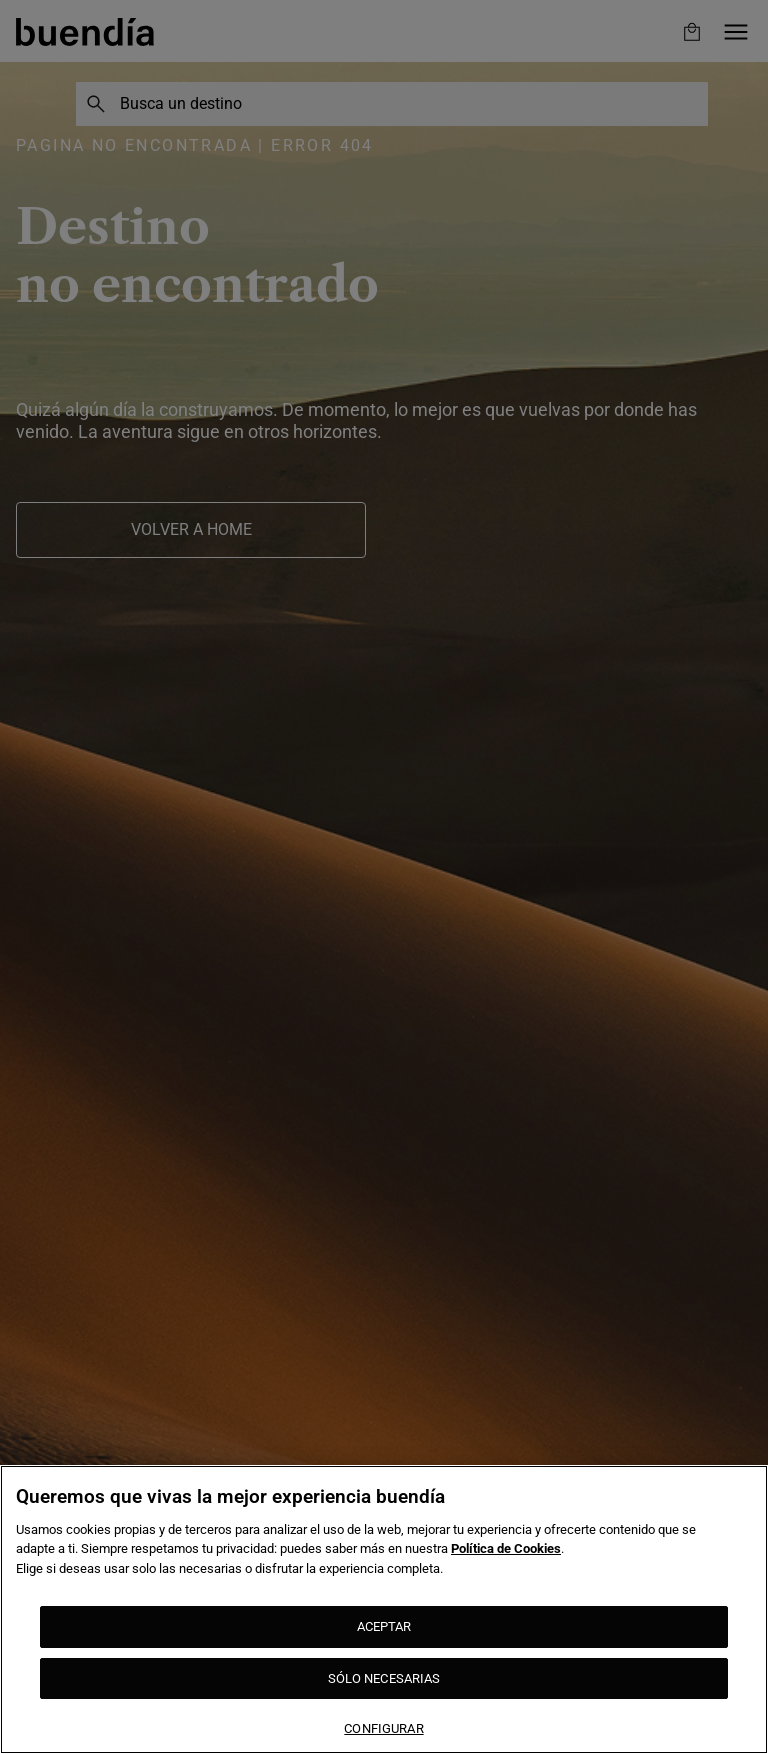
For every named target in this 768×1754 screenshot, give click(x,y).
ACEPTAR (384, 1626)
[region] (384, 1609)
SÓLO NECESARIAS (384, 1678)
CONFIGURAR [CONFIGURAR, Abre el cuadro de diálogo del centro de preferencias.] (383, 1728)
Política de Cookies (506, 1548)
